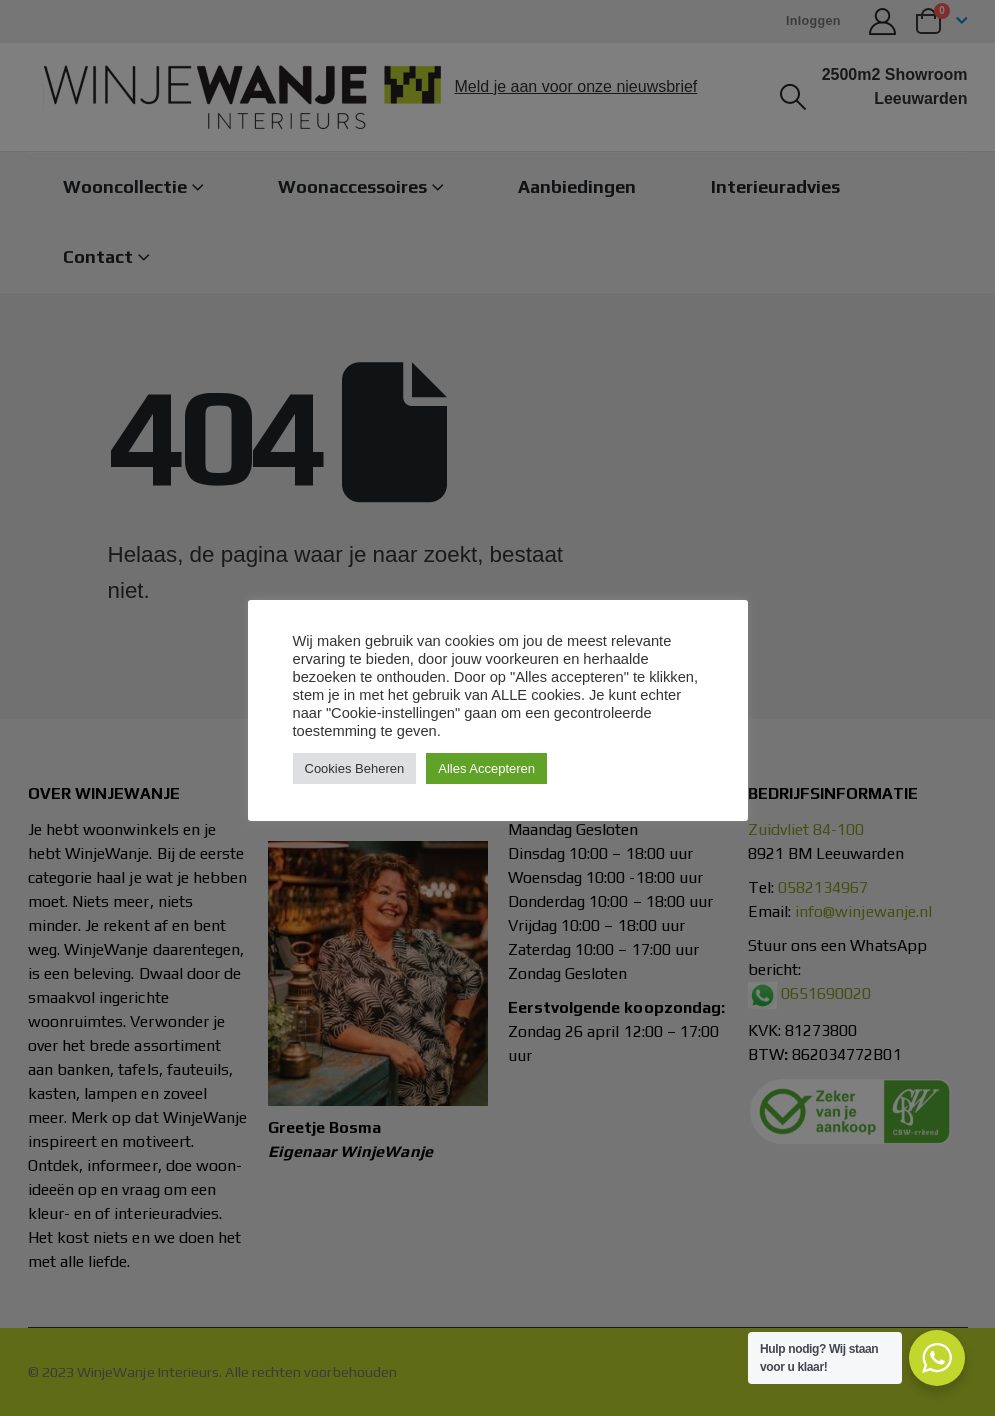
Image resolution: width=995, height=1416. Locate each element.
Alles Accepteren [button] (486, 768)
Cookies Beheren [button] (355, 768)
